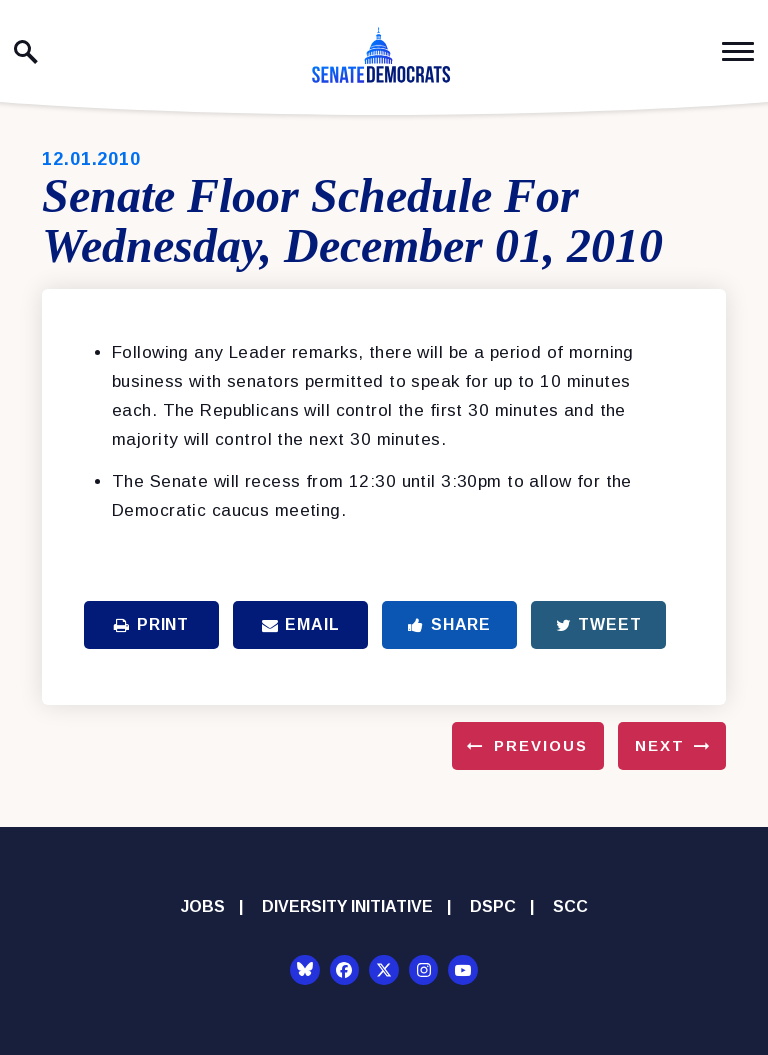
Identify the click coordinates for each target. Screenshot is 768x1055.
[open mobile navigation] (738, 51)
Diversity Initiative (347, 906)
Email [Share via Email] (301, 624)
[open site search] (26, 52)
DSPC (493, 906)
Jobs (203, 906)
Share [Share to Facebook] (449, 624)
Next (660, 745)
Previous (541, 745)
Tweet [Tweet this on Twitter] (599, 624)
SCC (570, 906)
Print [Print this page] (151, 624)
